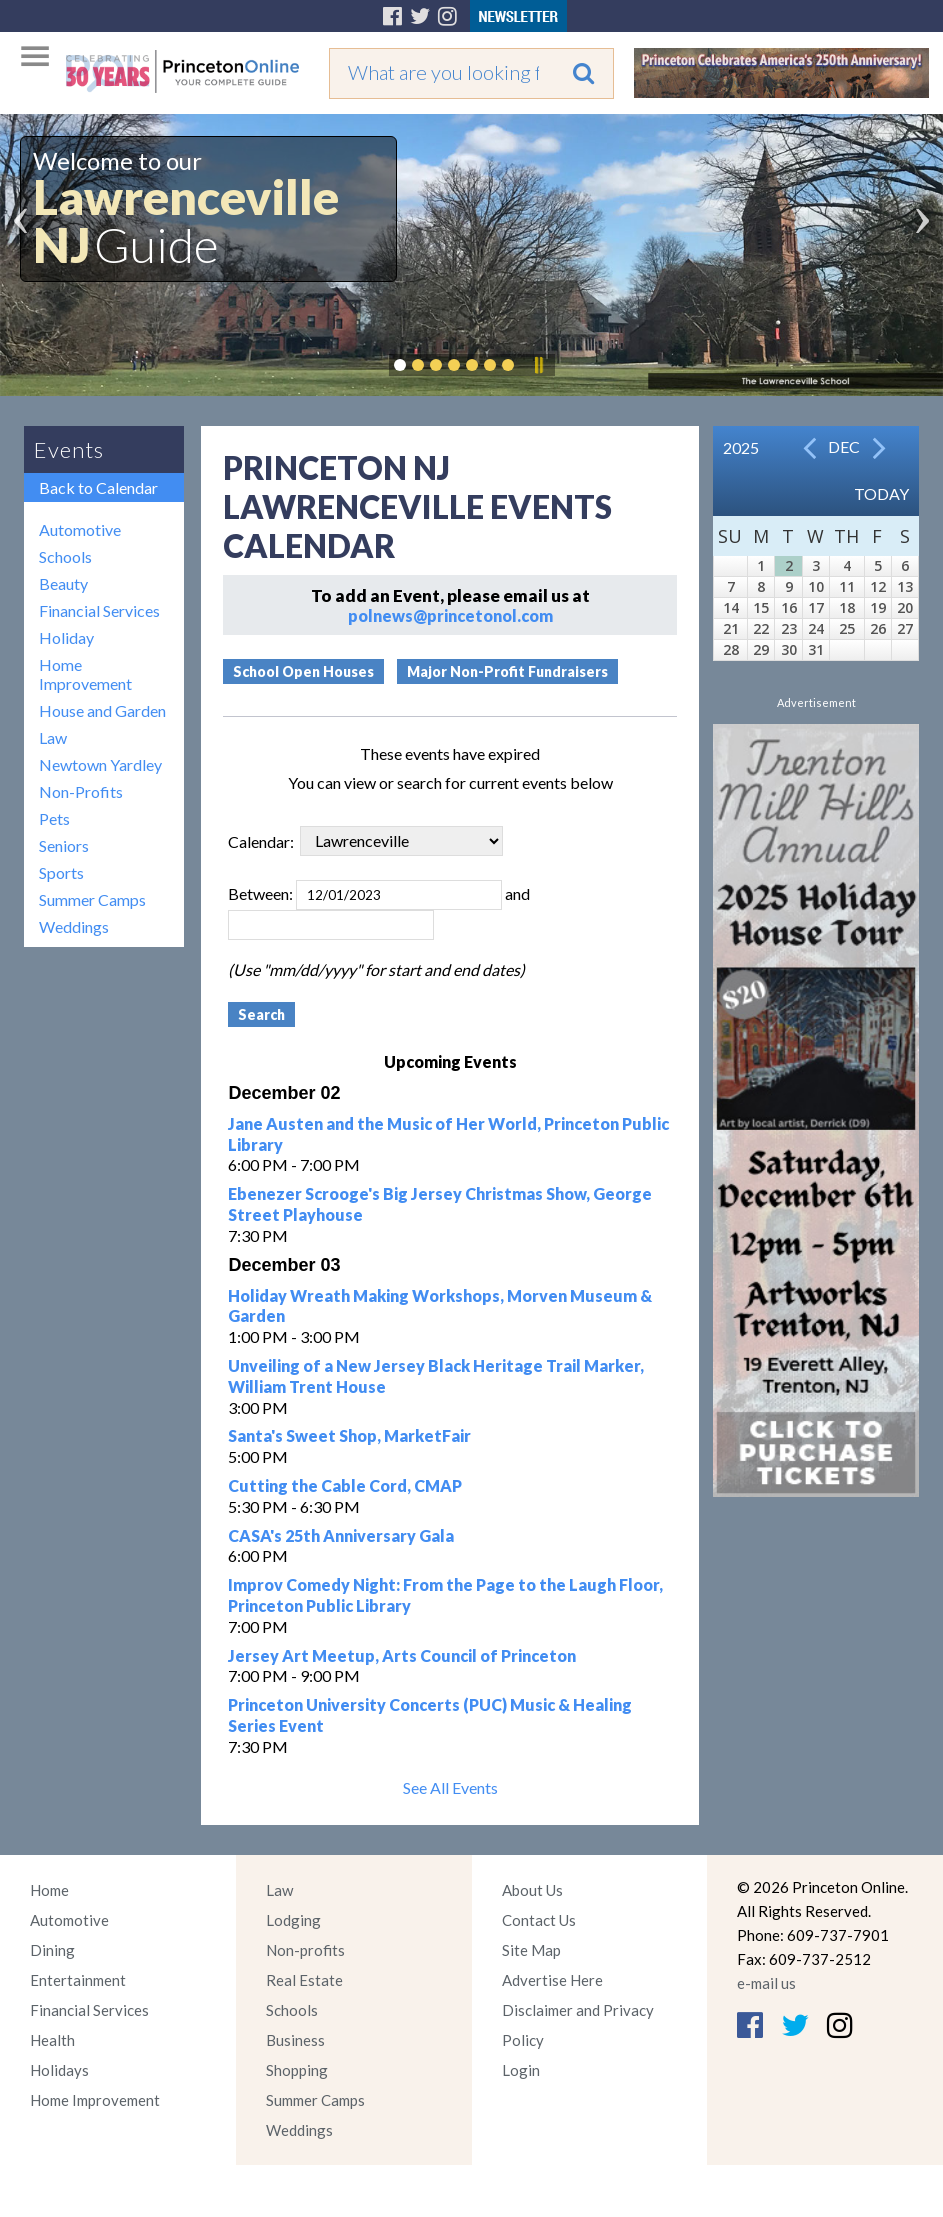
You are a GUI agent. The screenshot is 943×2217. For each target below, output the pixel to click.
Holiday (66, 637)
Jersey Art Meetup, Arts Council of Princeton (402, 1655)
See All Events (450, 1787)
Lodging (293, 1920)
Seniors (64, 845)
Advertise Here (552, 1980)
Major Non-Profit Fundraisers (507, 671)
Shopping (297, 2070)
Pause (538, 365)
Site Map (531, 1950)
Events (69, 449)
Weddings (74, 926)
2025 (741, 447)
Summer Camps (92, 899)
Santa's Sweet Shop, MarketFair (349, 1435)
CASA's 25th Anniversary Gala (341, 1535)
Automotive (80, 529)
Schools (65, 556)
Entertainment (78, 1980)
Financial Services (99, 610)
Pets (54, 818)
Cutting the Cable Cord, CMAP (345, 1485)
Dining (52, 1950)
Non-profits (305, 1950)
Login (521, 2070)
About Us (532, 1890)
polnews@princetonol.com (450, 615)
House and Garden (102, 710)
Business (295, 2040)
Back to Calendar (98, 487)
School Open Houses (303, 671)
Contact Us (539, 1920)
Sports (61, 872)
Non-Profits (81, 791)
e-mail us (766, 1983)
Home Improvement (85, 674)
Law (53, 737)
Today (881, 493)
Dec (844, 446)
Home (49, 1890)
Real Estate (304, 1980)
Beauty (63, 583)
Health (52, 2040)
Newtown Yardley (100, 764)
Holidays (59, 2070)
